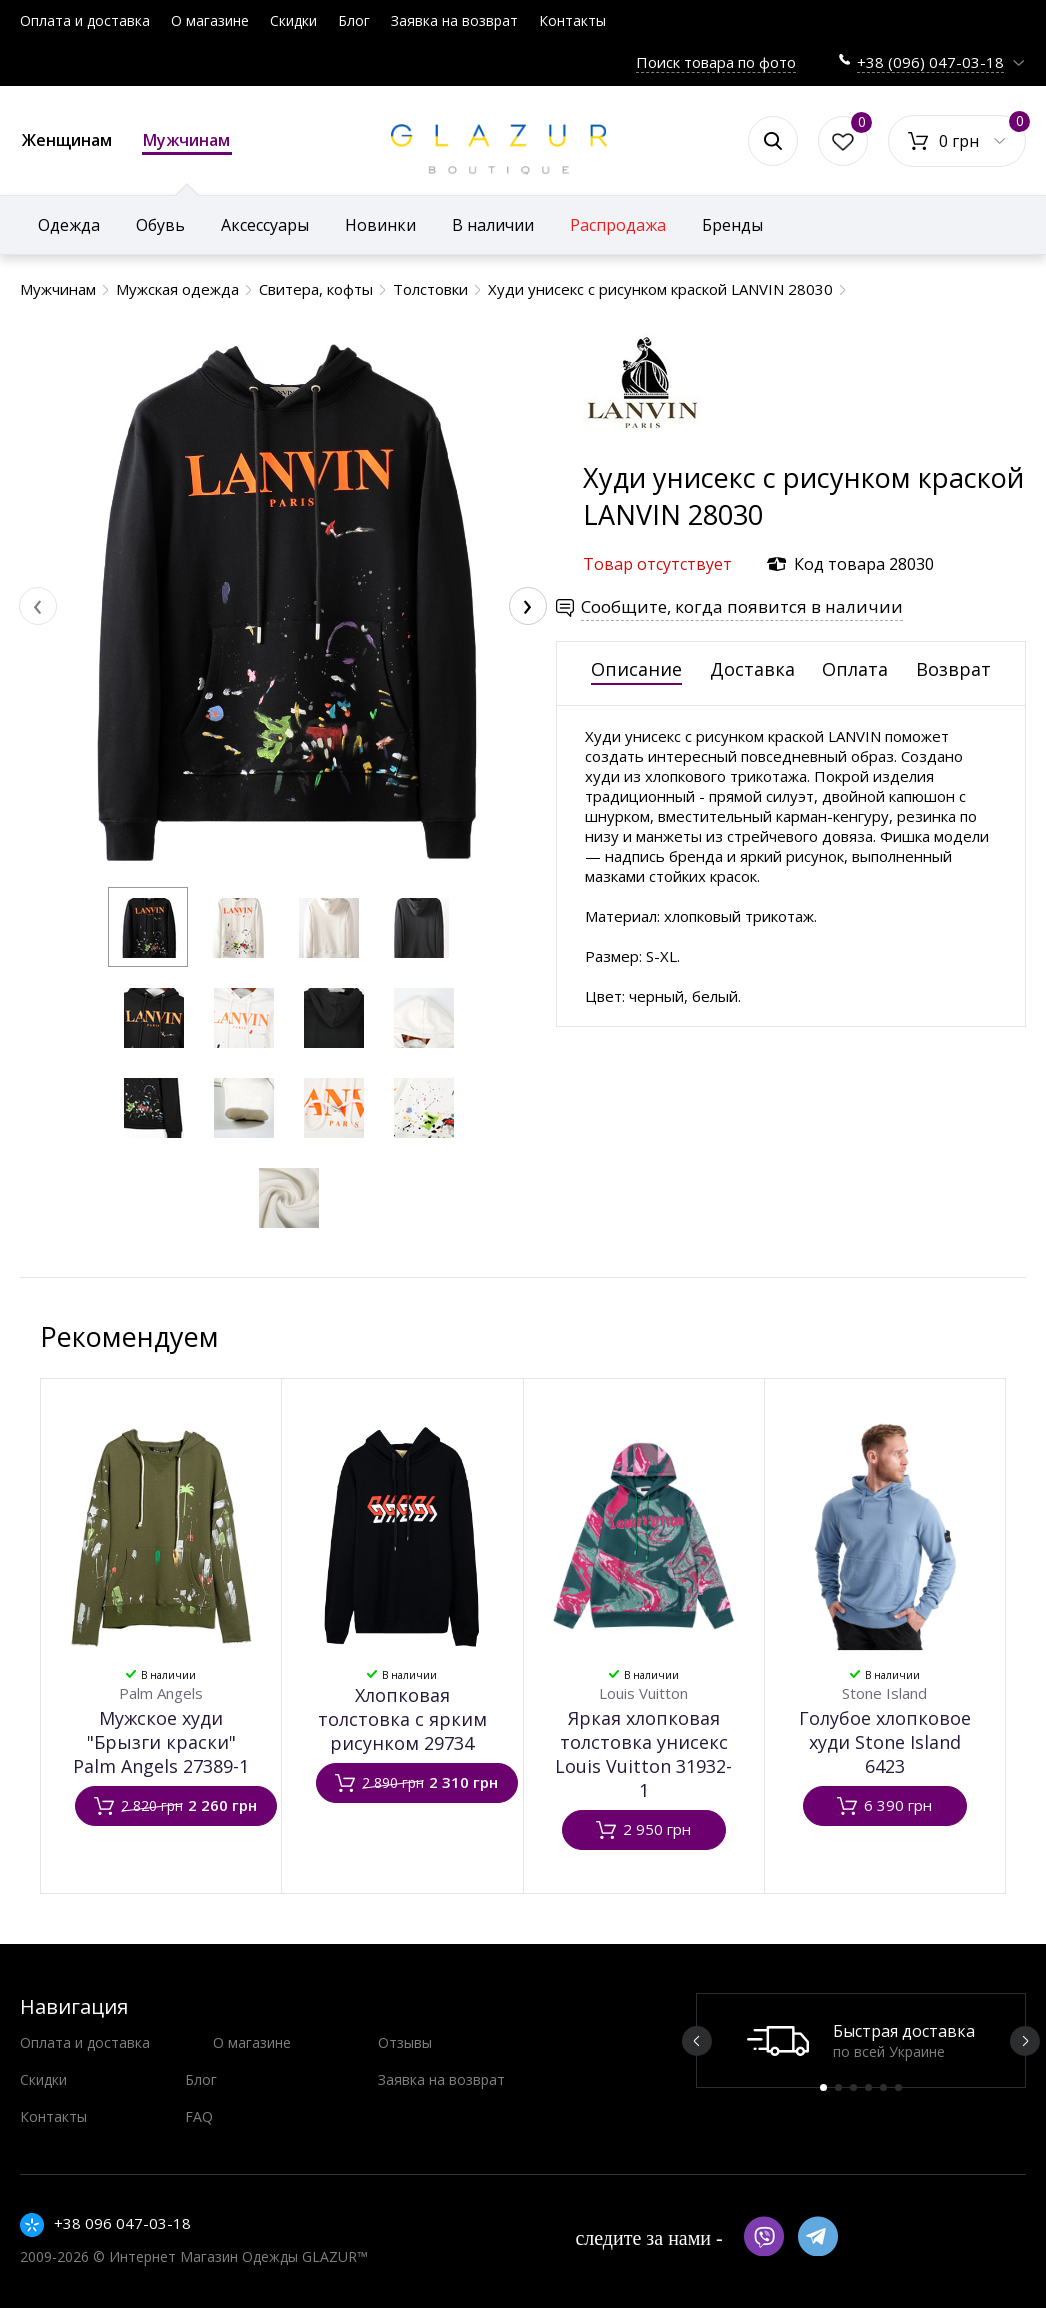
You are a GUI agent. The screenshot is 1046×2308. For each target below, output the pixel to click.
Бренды (732, 225)
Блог (354, 20)
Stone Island (884, 1693)
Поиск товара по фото (716, 62)
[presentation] (38, 606)
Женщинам (67, 140)
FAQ (199, 2116)
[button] (148, 927)
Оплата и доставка (85, 20)
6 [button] (898, 2087)
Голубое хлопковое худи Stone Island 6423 (885, 1742)
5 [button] (883, 2087)
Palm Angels (161, 1693)
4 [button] (868, 2087)
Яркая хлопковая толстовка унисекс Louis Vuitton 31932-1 (643, 1754)
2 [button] (838, 2087)
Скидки (293, 20)
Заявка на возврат (454, 20)
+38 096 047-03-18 (122, 2223)
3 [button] (853, 2087)
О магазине (210, 20)
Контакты (572, 20)
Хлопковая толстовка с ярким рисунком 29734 (402, 1719)
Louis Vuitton (643, 1693)
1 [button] (823, 2087)
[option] (861, 2040)
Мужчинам (187, 142)
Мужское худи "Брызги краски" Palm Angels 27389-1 (161, 1742)
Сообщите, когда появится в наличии (742, 606)
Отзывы (405, 2042)
